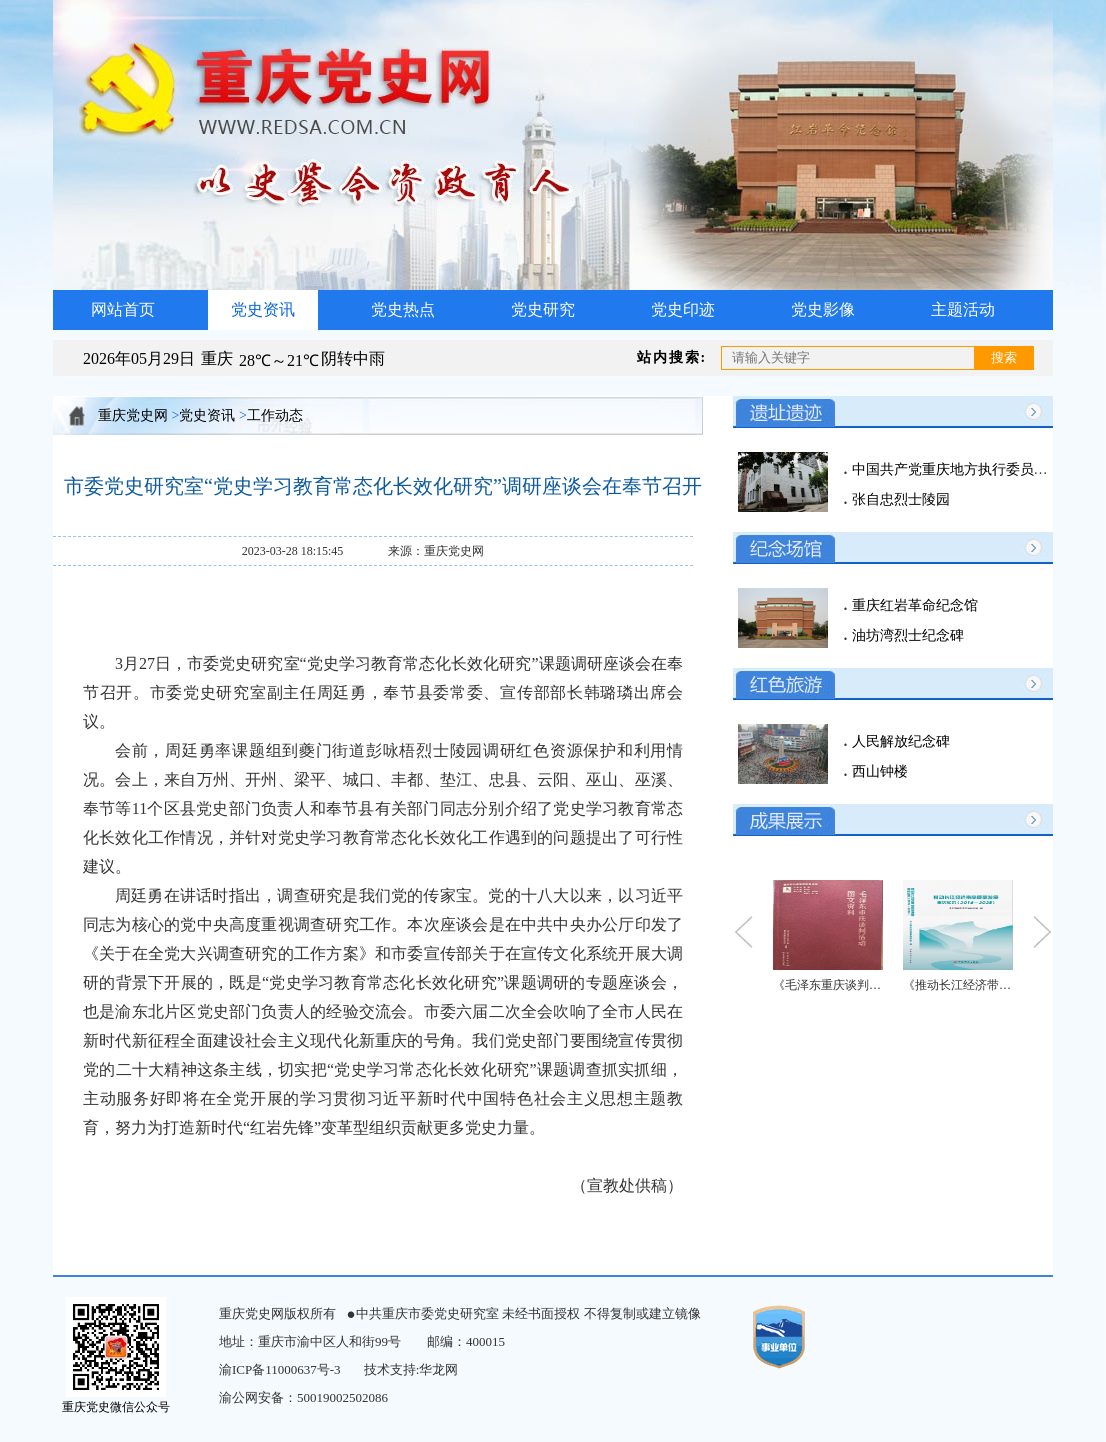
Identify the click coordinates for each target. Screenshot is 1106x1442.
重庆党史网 (133, 415)
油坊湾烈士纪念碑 (906, 635)
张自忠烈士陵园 (899, 499)
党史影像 (823, 309)
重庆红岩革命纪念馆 (913, 605)
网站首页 (123, 309)
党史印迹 (683, 309)
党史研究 (543, 309)
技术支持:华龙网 (411, 1369)
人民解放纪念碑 (899, 741)
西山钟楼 (878, 771)
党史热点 (403, 309)
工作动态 (275, 415)
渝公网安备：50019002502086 (303, 1397)
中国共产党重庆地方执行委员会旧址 (962, 469)
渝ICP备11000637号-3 (280, 1369)
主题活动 (963, 309)
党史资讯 (263, 309)
